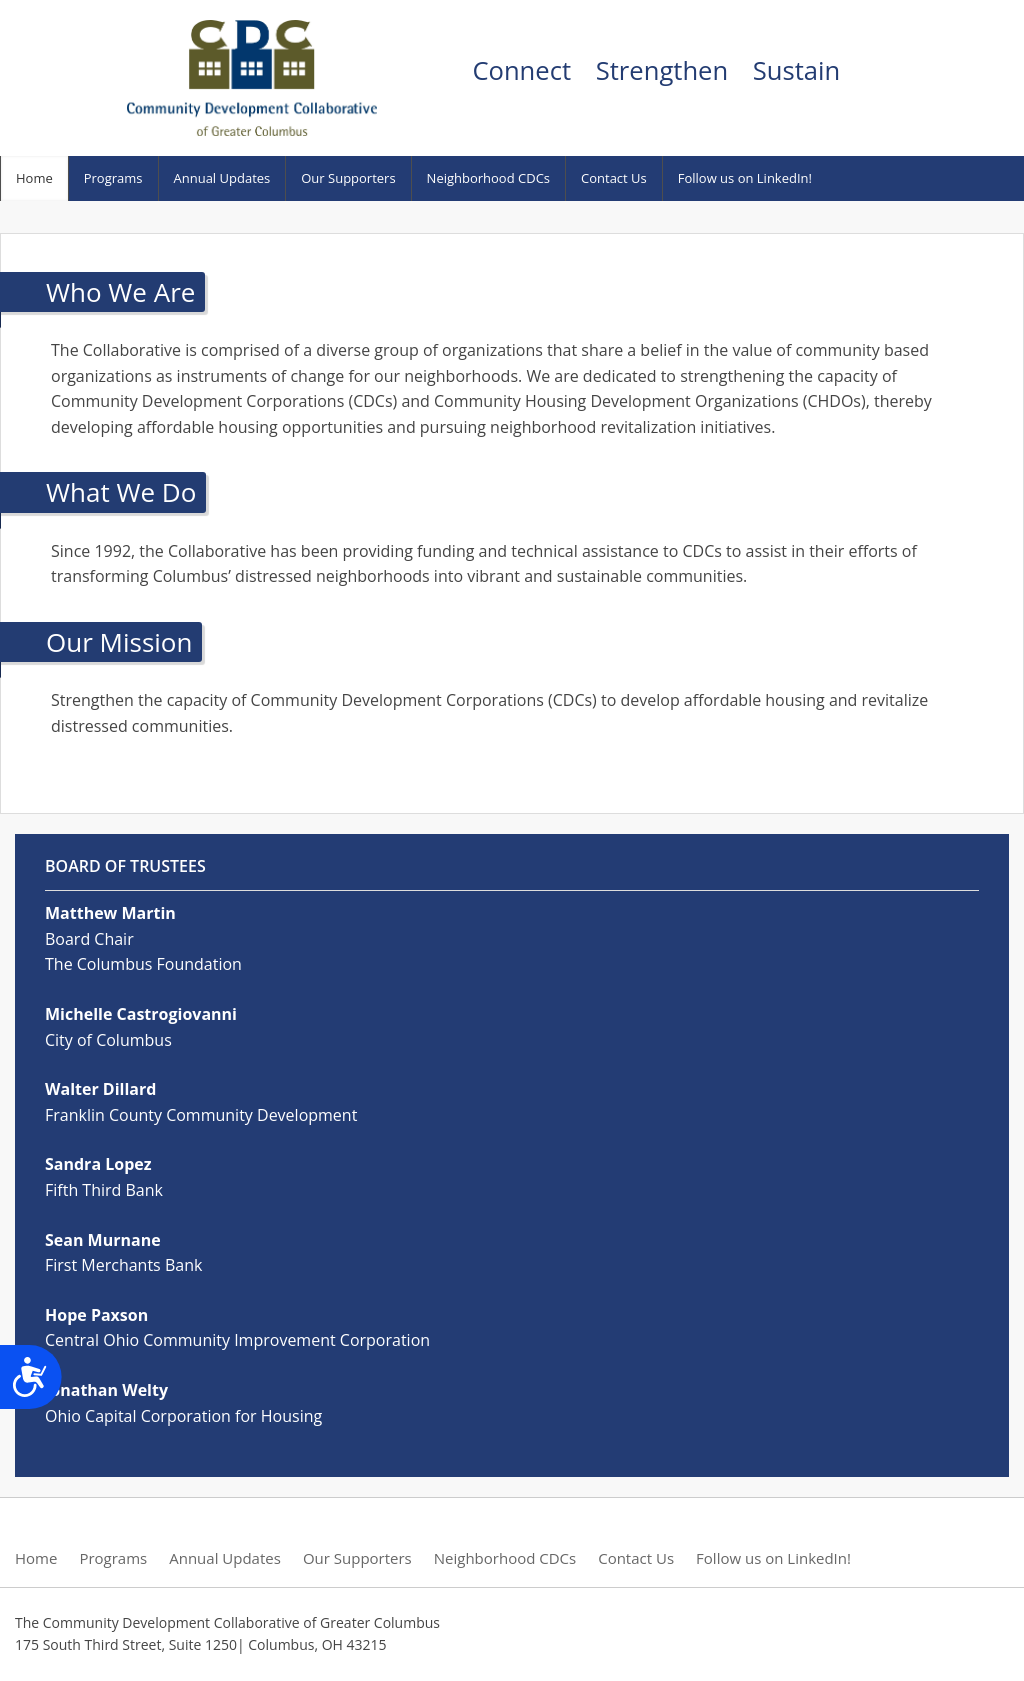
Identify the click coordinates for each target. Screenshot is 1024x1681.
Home (34, 178)
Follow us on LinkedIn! (745, 178)
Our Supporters (348, 178)
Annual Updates (222, 178)
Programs (113, 178)
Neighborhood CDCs (488, 178)
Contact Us (614, 178)
